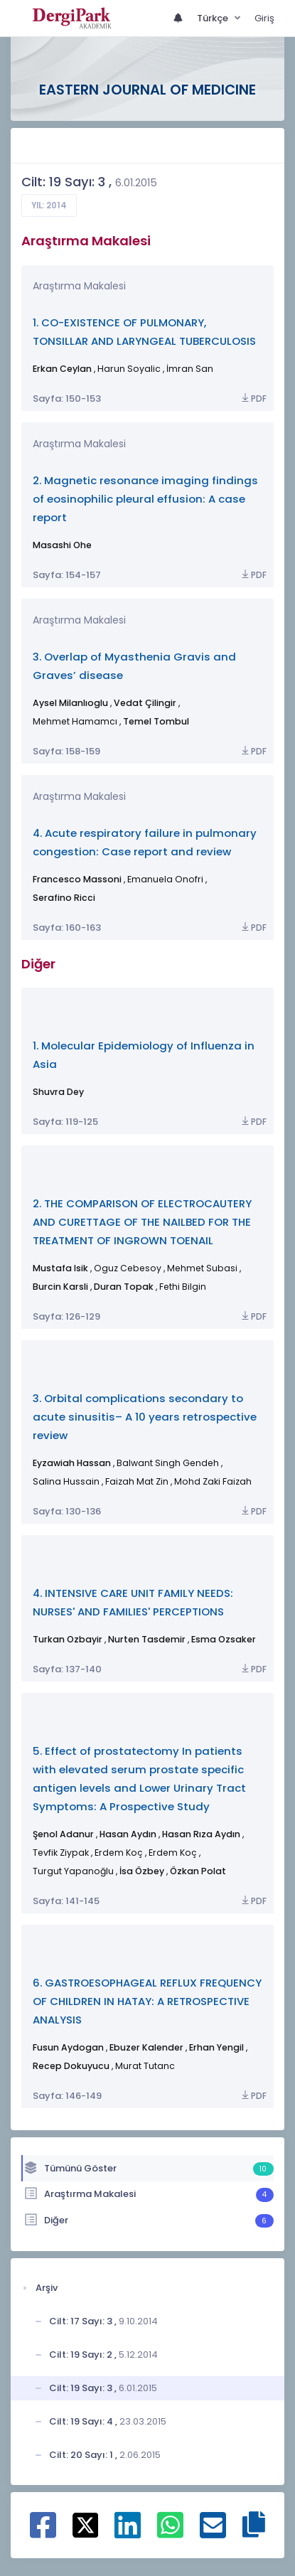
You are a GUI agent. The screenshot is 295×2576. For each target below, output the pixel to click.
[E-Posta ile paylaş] (213, 2533)
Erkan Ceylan (62, 369)
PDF (253, 398)
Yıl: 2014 (49, 205)
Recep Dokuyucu (71, 2066)
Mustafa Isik (60, 1268)
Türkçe (213, 18)
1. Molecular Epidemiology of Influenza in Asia (143, 1054)
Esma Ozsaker (223, 1639)
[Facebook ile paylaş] (43, 2533)
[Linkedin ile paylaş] (127, 2533)
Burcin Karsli (60, 1287)
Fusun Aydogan (68, 2047)
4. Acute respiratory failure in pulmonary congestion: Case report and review (145, 842)
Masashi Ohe (62, 545)
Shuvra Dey (58, 1092)
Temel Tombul (156, 721)
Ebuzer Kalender (146, 2047)
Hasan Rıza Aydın (201, 1834)
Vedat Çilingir (145, 703)
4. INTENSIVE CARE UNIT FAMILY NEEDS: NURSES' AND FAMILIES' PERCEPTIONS (133, 1602)
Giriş (264, 18)
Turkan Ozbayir (67, 1639)
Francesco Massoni (77, 879)
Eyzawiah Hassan (72, 1463)
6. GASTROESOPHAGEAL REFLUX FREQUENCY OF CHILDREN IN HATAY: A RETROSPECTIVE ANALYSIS (147, 2001)
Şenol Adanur (63, 1834)
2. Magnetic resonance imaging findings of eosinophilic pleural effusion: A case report (145, 499)
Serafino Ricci (64, 898)
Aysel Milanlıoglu (70, 703)
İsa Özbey (141, 1871)
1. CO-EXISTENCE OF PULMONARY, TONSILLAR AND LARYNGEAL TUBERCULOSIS (144, 331)
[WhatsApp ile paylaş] (170, 2533)
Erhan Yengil (216, 2047)
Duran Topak (124, 1287)
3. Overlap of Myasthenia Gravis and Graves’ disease (134, 666)
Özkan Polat (198, 1871)
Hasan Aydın (128, 1834)
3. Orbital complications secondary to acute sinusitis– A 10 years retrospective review (145, 1417)
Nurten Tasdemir (147, 1639)
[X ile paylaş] (86, 2524)
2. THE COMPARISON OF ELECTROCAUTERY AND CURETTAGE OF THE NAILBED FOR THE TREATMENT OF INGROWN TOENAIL (142, 1222)
